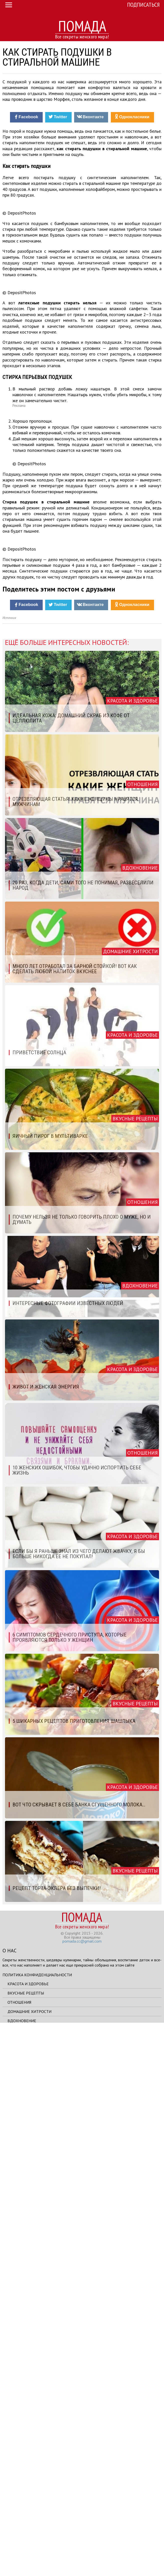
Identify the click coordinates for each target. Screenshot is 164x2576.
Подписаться (143, 4)
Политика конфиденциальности (37, 2524)
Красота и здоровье (28, 2533)
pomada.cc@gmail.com (82, 2490)
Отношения (19, 2552)
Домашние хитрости (29, 2561)
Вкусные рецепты (25, 2543)
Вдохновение (21, 2570)
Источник (9, 1168)
